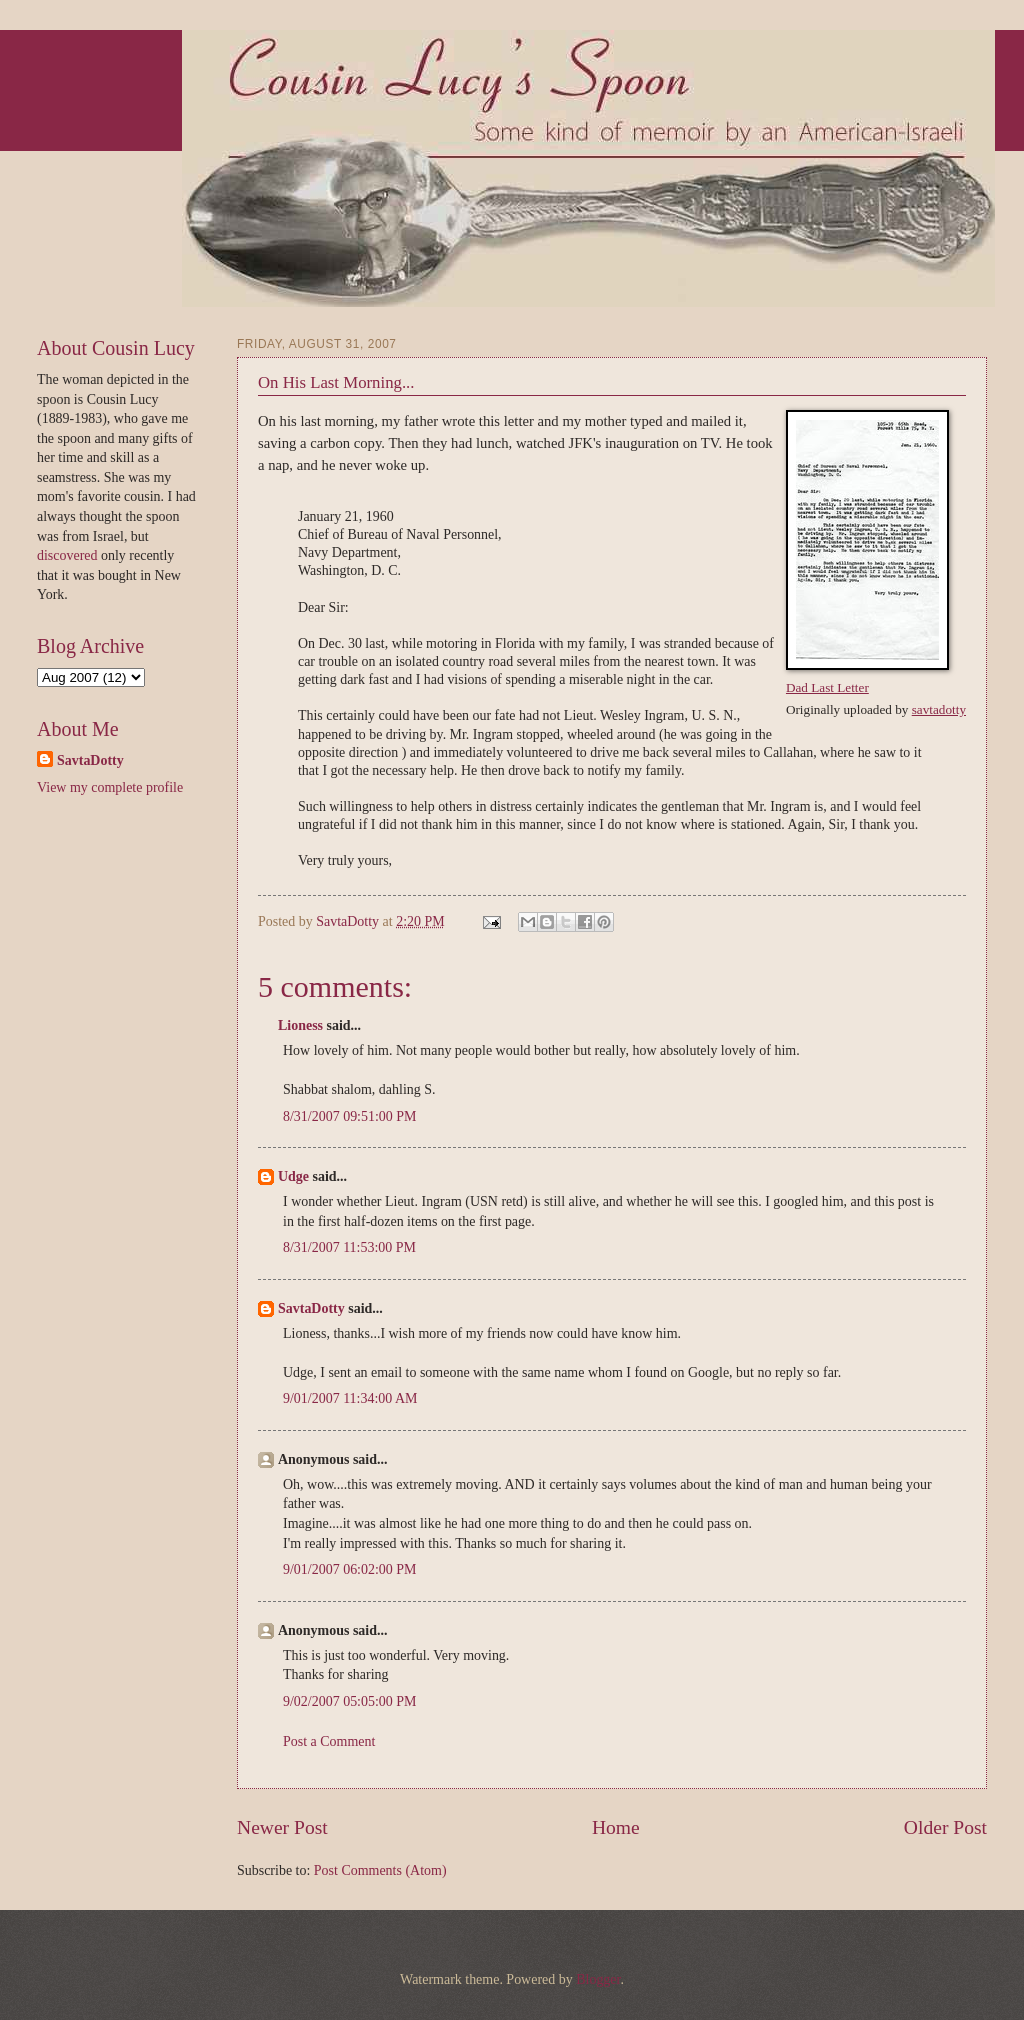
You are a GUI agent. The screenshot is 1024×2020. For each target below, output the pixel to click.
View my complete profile (110, 787)
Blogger (598, 1979)
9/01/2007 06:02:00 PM (350, 1569)
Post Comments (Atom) (380, 1870)
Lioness (300, 1025)
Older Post (945, 1827)
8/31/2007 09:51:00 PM (350, 1116)
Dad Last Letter (827, 687)
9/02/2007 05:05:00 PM (350, 1701)
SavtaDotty (349, 921)
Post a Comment (329, 1741)
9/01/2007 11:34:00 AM (350, 1398)
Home (616, 1827)
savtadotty (939, 709)
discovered (69, 555)
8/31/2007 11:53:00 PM (349, 1247)
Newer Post (282, 1827)
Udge (293, 1176)
